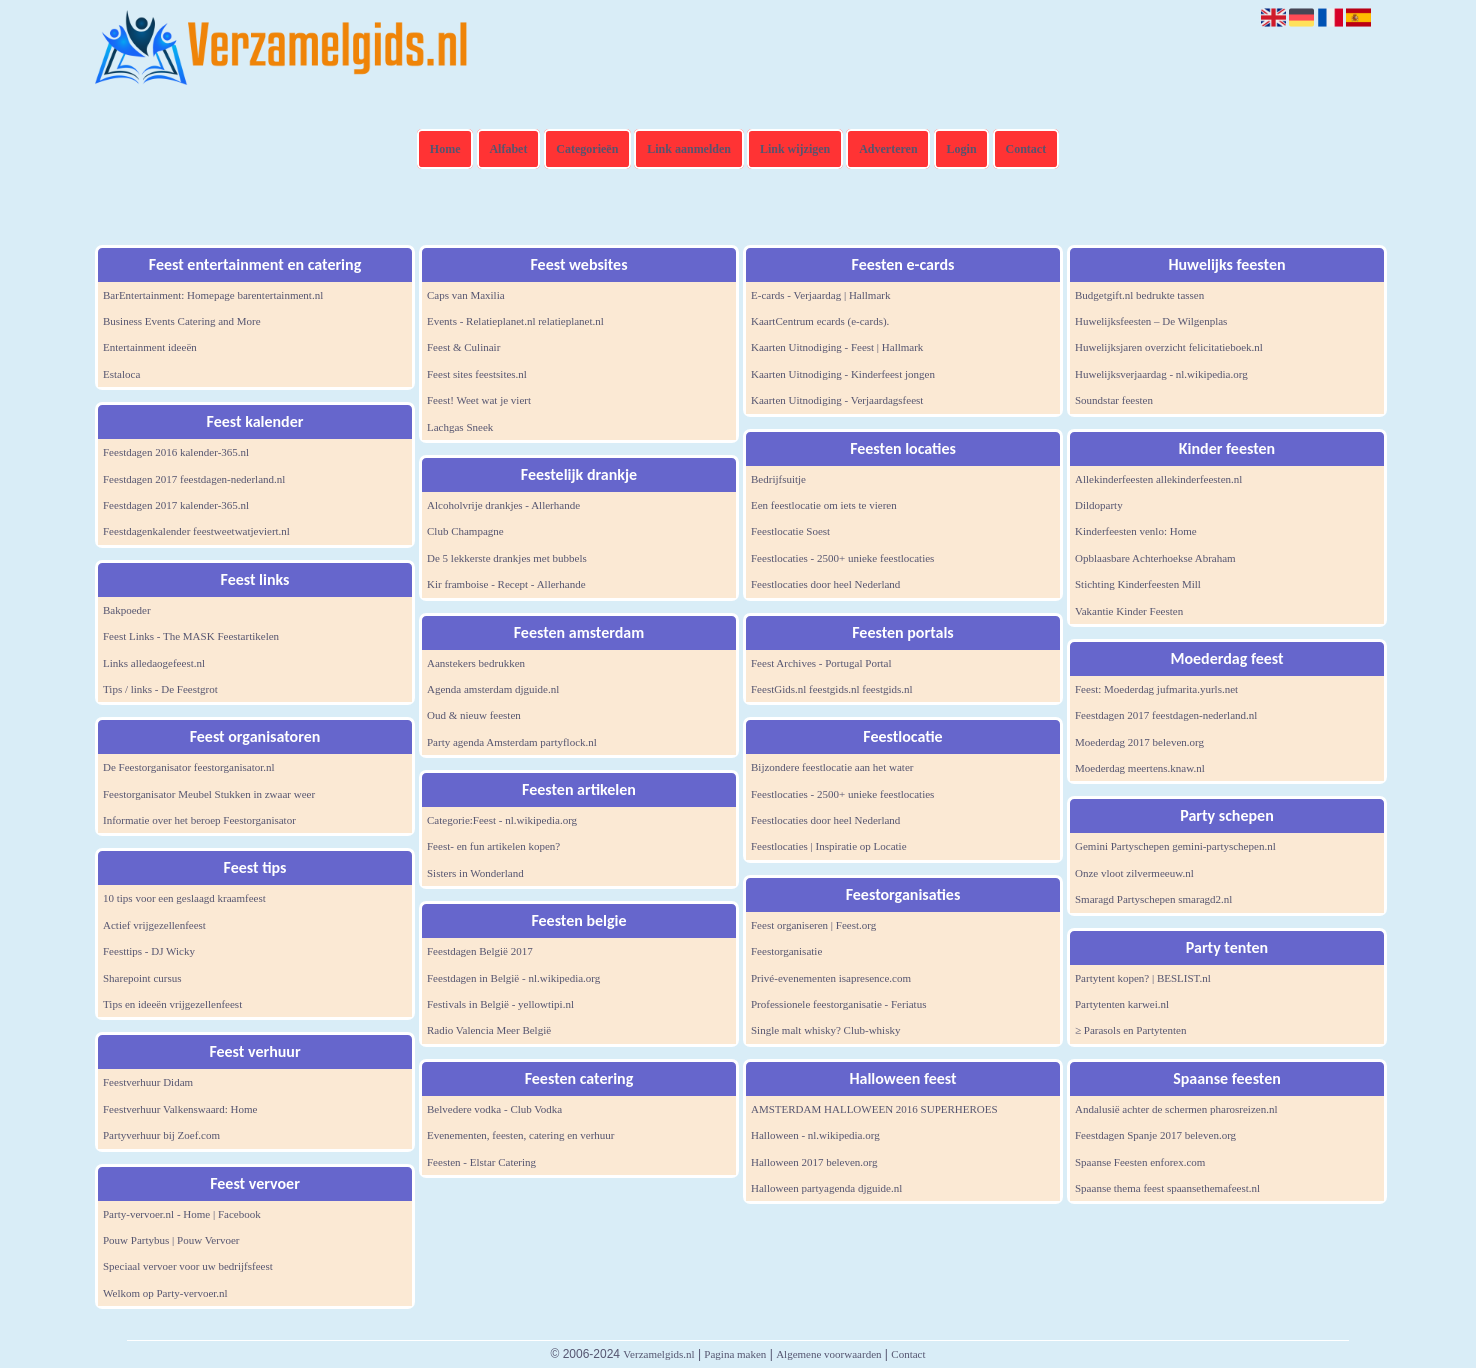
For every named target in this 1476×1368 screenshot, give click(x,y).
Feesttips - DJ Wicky (149, 951)
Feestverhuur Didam (148, 1082)
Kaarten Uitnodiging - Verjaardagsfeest (837, 400)
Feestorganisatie (786, 951)
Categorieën (587, 149)
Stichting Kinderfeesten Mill (1138, 584)
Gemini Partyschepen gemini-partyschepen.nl (1175, 846)
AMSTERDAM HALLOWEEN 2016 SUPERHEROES (874, 1109)
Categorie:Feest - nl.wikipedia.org (502, 820)
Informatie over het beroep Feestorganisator (199, 820)
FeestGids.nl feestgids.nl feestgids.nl (832, 689)
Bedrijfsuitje (778, 479)
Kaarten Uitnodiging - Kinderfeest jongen (843, 374)
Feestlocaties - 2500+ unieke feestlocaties (842, 558)
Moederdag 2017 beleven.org (1139, 742)
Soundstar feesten (1114, 400)
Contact (1026, 149)
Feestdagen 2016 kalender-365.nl (176, 452)
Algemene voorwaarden (828, 1354)
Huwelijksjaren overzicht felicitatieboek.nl (1169, 347)
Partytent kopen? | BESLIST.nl (1143, 978)
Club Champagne (465, 531)
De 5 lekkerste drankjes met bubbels (507, 558)
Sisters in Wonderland (475, 873)
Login (962, 149)
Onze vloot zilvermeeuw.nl (1134, 873)
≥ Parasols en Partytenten (1130, 1030)
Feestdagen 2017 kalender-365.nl (176, 505)
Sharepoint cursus (142, 978)
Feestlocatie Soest (790, 531)
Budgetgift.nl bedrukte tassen (1139, 295)
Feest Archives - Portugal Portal (821, 663)
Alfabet (508, 149)
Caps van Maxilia (466, 295)
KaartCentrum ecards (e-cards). (820, 321)
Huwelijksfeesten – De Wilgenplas (1151, 321)
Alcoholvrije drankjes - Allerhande (503, 505)
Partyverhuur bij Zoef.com (161, 1135)
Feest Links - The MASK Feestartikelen (191, 636)
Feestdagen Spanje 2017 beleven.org (1155, 1135)
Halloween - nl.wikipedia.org (815, 1135)
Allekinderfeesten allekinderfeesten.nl (1158, 479)
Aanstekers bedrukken (476, 663)
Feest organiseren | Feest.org (813, 925)
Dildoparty (1099, 505)
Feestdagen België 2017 (480, 951)
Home (445, 149)
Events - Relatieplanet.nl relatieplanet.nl (515, 321)
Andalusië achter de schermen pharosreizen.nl (1176, 1109)
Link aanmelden (689, 149)
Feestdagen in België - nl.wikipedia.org (513, 978)
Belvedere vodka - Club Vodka (494, 1109)
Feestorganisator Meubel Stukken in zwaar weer (209, 794)
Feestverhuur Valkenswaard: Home (180, 1109)
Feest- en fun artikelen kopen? (493, 846)
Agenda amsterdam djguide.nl (493, 689)
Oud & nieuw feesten (474, 715)
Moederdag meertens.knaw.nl (1140, 768)
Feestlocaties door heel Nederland (825, 584)
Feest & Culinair (463, 347)
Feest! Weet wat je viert (479, 400)
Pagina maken (735, 1354)
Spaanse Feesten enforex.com (1140, 1162)
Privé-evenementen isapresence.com (831, 978)
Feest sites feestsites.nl (477, 374)
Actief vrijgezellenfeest (154, 925)
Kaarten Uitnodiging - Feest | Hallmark (837, 347)
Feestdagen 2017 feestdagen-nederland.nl (194, 479)
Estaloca (121, 374)
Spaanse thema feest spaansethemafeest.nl (1167, 1188)
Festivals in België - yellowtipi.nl (500, 1004)
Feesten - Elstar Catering (481, 1162)
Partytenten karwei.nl (1122, 1004)
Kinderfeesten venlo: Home (1136, 531)
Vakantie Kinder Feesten (1129, 611)
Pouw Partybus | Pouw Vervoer (171, 1240)
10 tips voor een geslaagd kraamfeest (184, 898)
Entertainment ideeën (150, 347)
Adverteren (888, 149)
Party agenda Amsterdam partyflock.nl (512, 742)
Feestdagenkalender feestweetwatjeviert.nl (196, 531)
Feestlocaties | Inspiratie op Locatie (829, 846)
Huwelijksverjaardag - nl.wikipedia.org (1161, 374)
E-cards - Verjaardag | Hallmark (820, 295)
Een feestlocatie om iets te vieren (824, 505)
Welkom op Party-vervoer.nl (165, 1293)
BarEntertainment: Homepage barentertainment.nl (213, 295)
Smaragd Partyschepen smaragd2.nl (1153, 899)
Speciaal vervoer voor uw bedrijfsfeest (188, 1266)
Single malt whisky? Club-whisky (825, 1030)
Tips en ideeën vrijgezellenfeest (172, 1004)
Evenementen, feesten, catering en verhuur (521, 1135)
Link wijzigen (795, 149)
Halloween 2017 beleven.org (814, 1162)
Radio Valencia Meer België (489, 1030)
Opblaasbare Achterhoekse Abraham (1155, 558)
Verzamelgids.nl (658, 1354)
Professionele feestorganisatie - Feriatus (838, 1004)
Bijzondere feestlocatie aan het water (832, 767)
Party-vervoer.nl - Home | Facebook (182, 1214)
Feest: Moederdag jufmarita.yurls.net (1156, 689)
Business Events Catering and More (182, 321)
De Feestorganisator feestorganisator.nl (189, 767)
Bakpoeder (127, 610)
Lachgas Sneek (460, 427)
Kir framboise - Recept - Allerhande (506, 584)
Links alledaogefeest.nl (154, 663)
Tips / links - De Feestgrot (160, 689)
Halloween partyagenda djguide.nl (826, 1188)
